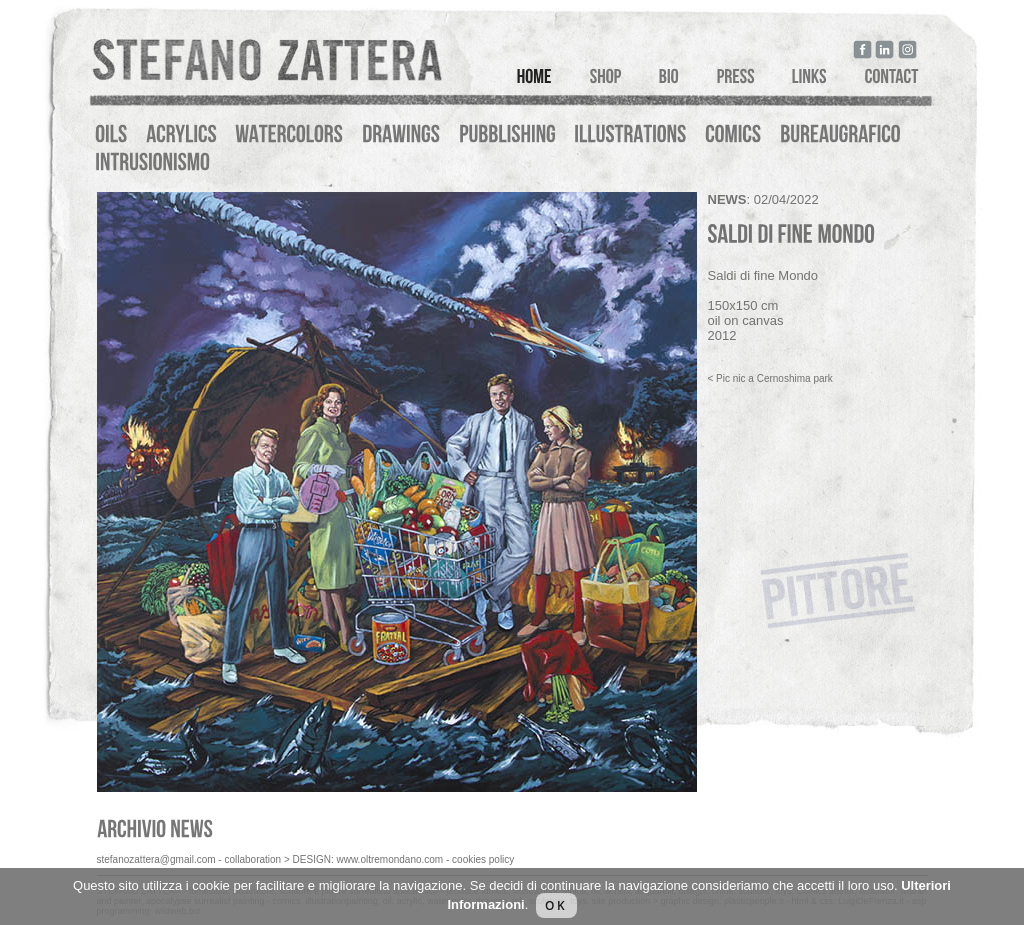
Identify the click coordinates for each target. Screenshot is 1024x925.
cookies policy (483, 859)
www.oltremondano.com (389, 859)
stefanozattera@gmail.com (156, 859)
